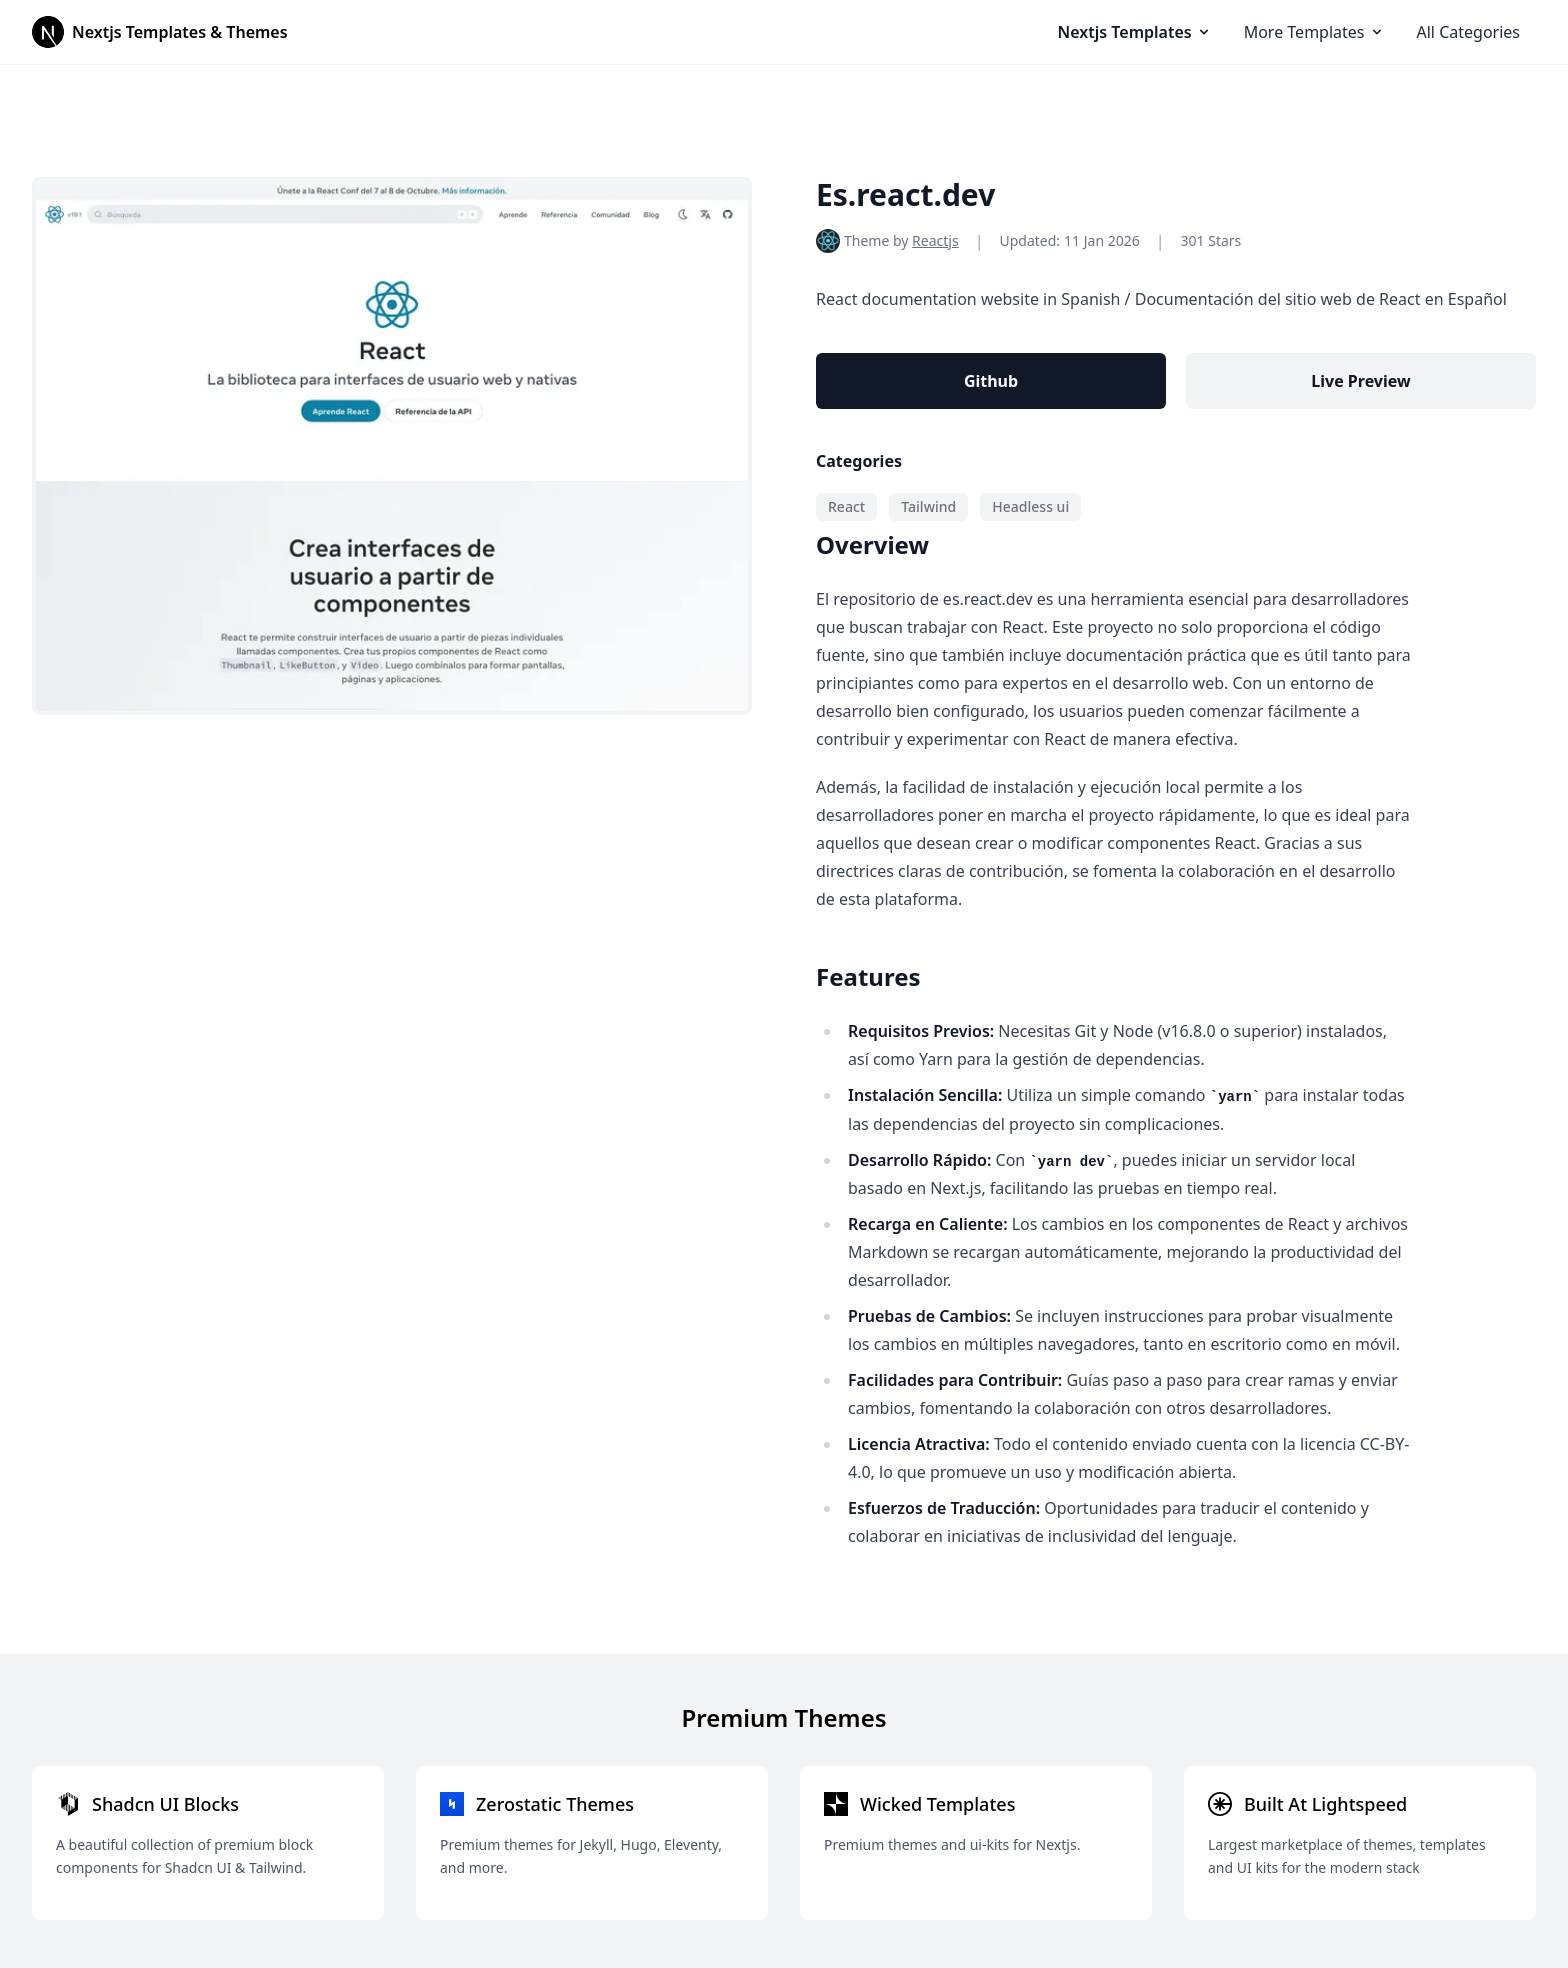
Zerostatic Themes (555, 1804)
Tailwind (928, 506)
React (846, 506)
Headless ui (1030, 506)
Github (991, 381)
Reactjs (935, 240)
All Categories (1468, 32)
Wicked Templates (937, 1804)
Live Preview (1360, 381)
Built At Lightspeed (1325, 1804)
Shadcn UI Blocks (165, 1804)
